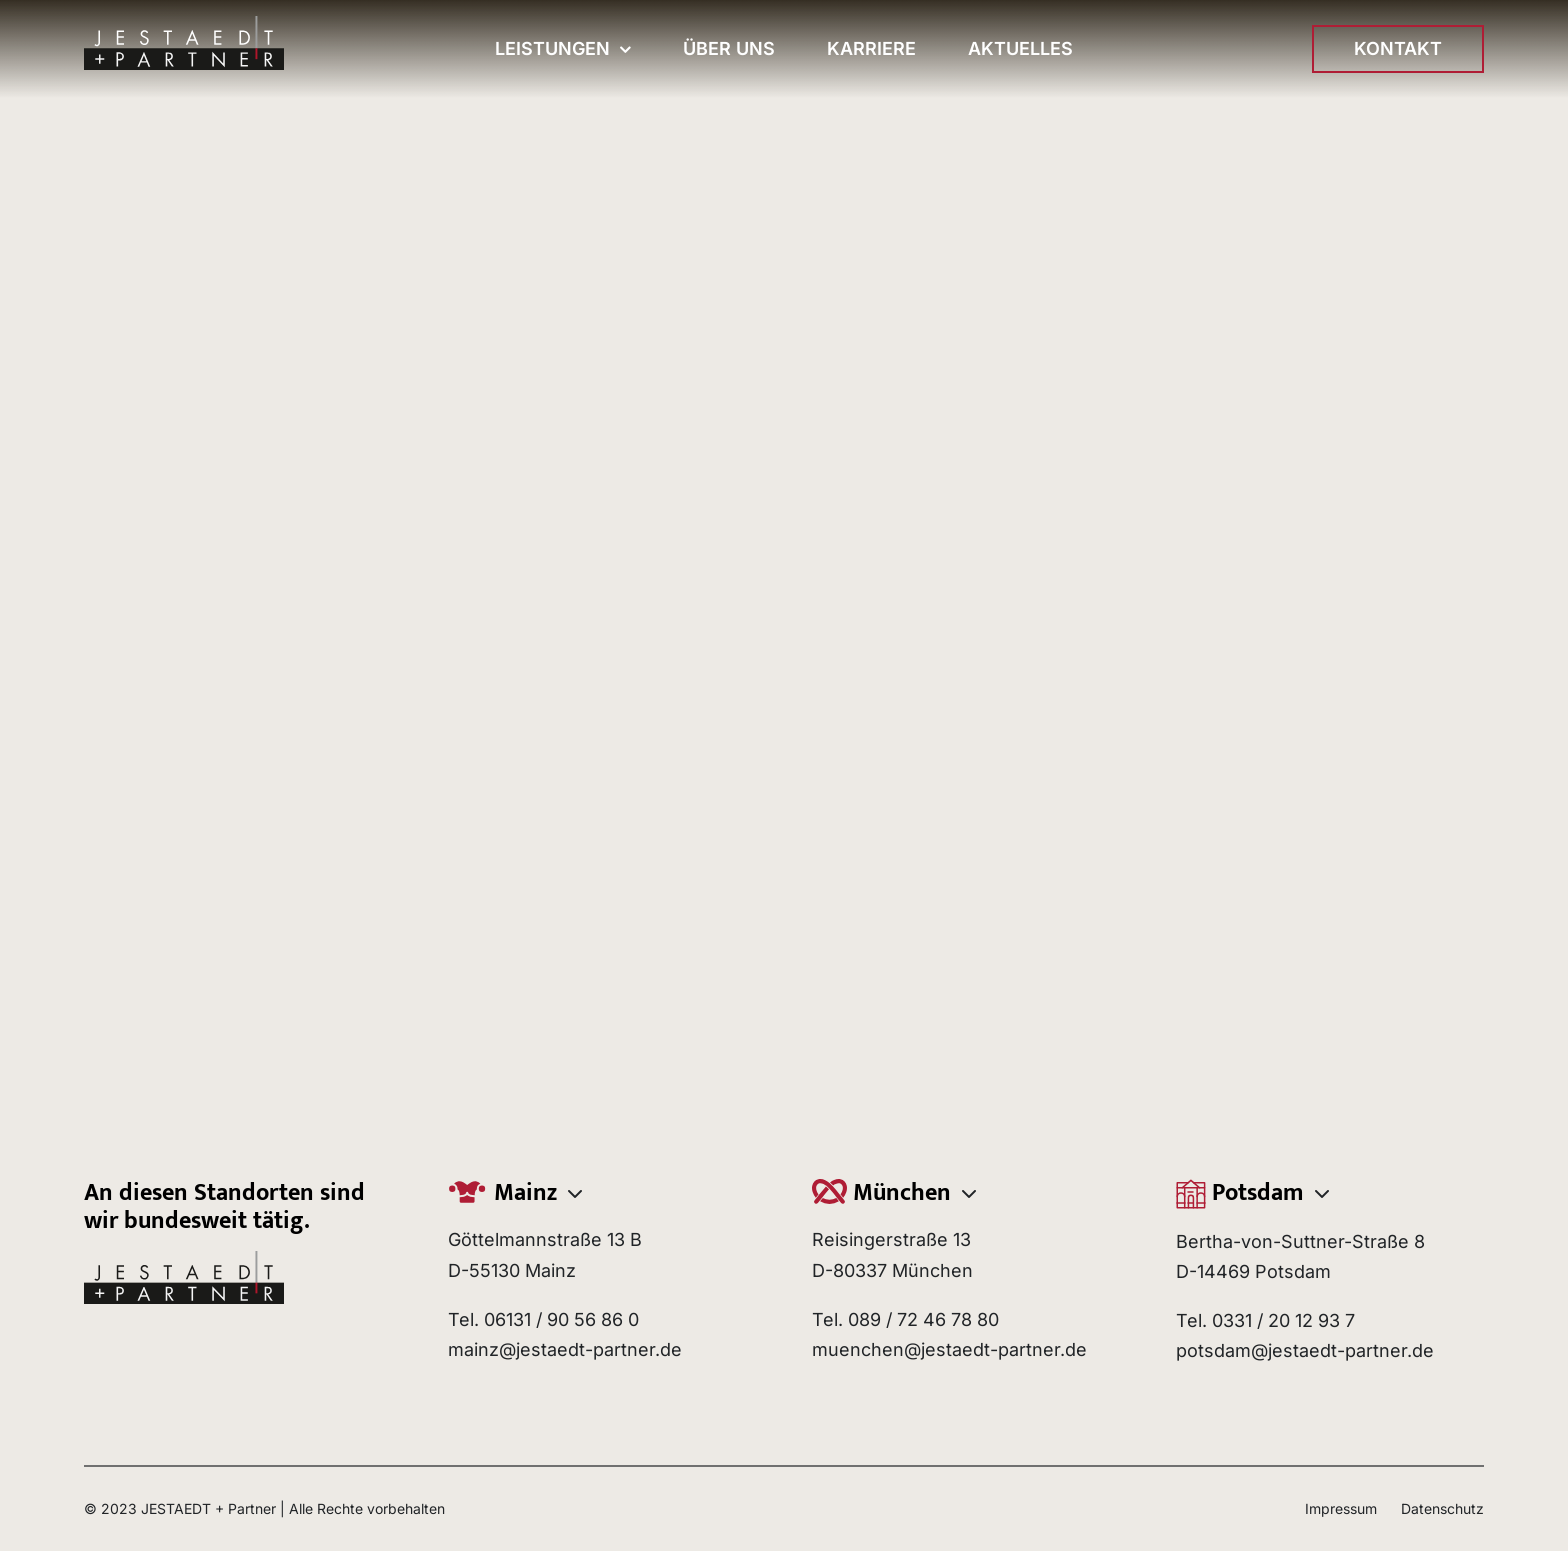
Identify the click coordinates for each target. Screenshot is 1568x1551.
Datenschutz (1442, 1508)
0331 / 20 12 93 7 (1283, 1320)
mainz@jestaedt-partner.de (565, 1349)
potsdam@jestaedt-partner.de (1305, 1350)
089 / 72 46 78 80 (923, 1319)
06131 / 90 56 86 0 (561, 1319)
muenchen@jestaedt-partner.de (949, 1349)
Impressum (1341, 1508)
